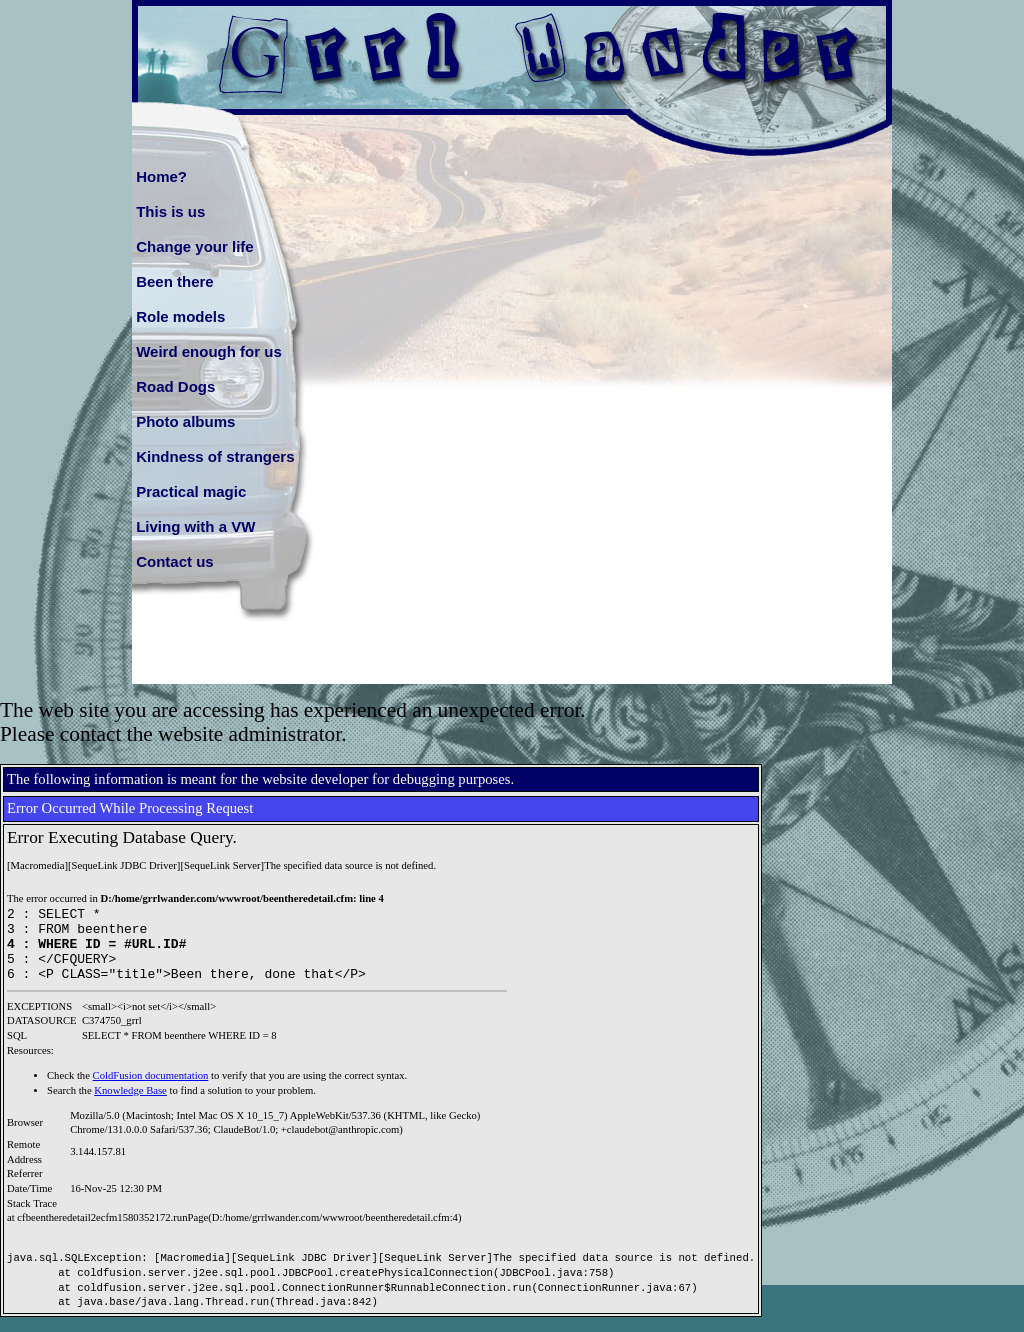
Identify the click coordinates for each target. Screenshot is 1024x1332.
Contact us (175, 561)
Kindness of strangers (215, 456)
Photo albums (185, 421)
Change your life (195, 246)
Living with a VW (195, 526)
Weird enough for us (209, 351)
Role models (180, 316)
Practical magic (191, 491)
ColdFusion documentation (151, 1090)
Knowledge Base (130, 1105)
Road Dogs (175, 386)
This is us (170, 211)
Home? (161, 176)
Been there (175, 281)
